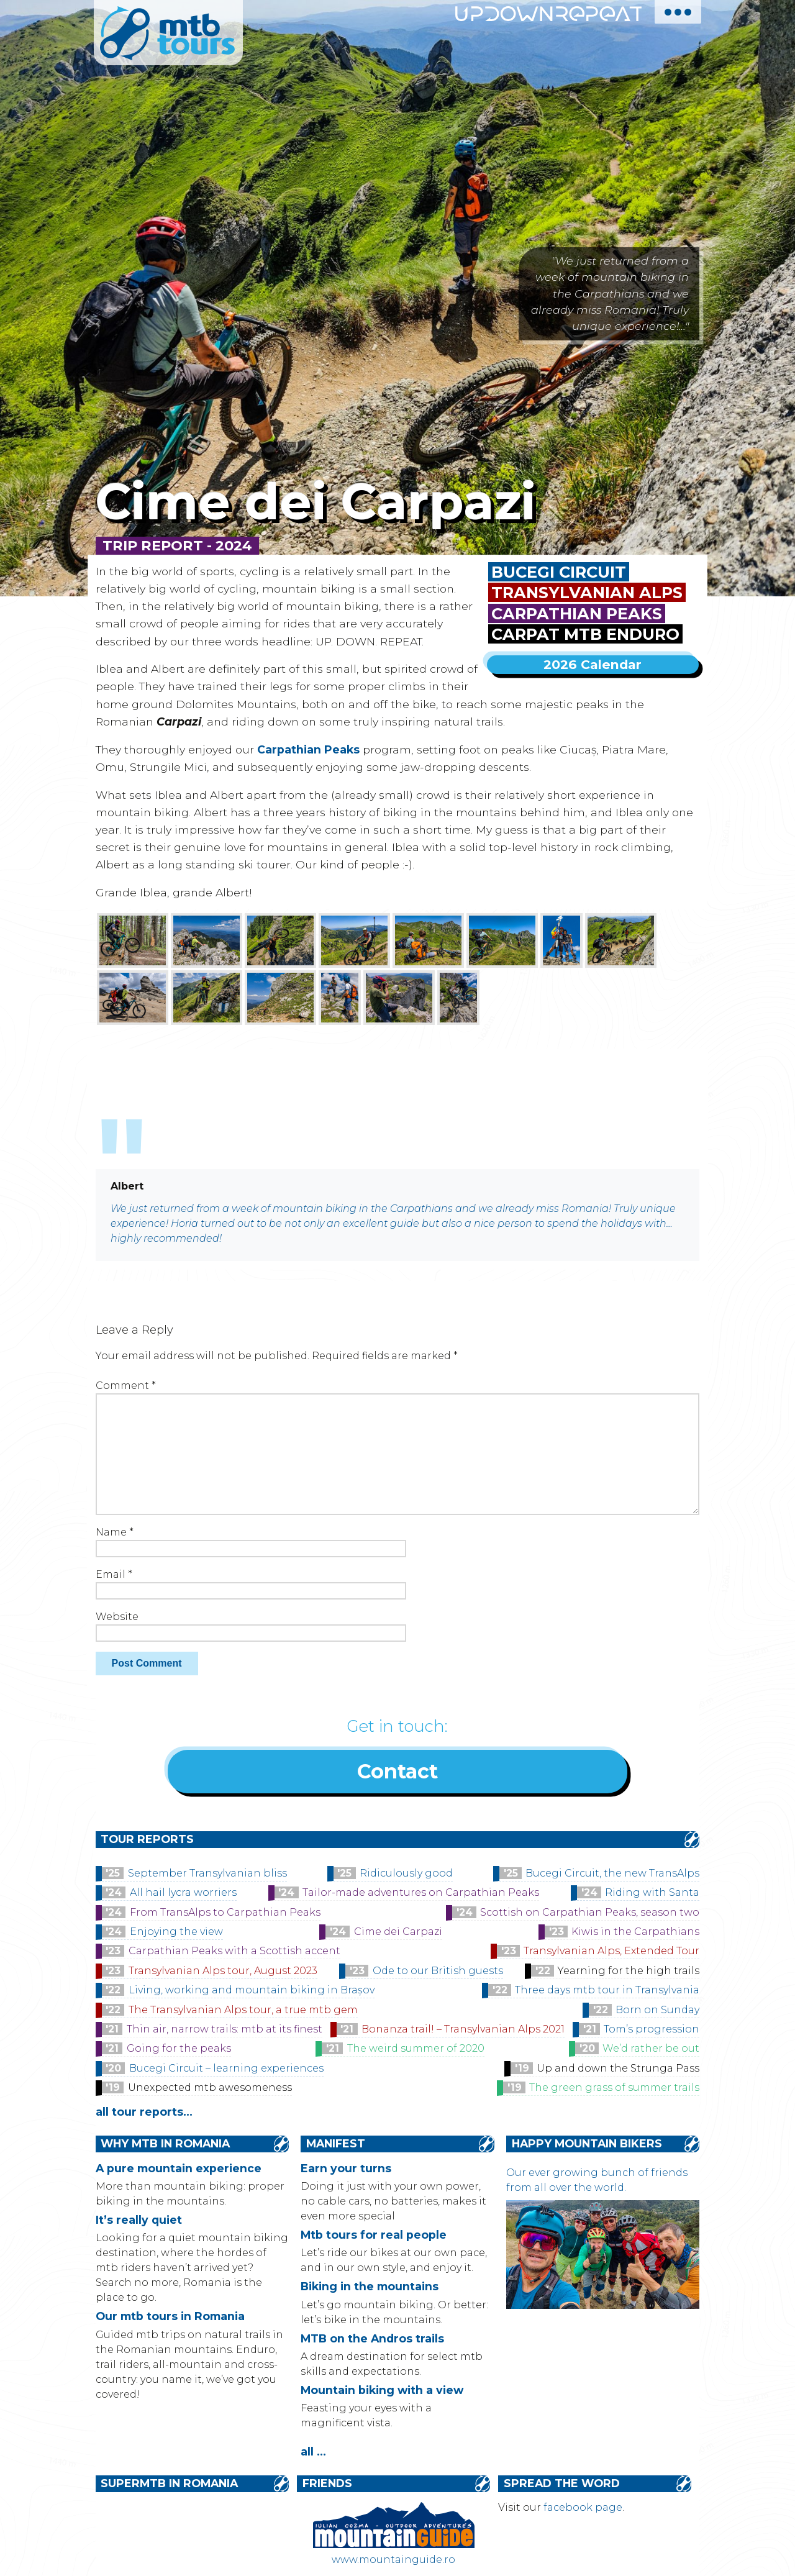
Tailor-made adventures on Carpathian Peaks (420, 1895)
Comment (126, 1385)
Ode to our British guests (438, 1973)
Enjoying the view (176, 1934)
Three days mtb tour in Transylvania (607, 1992)
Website (117, 1617)
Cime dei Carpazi (398, 1934)
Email (114, 1574)
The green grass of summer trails (614, 2090)
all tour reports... (144, 2114)
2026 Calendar (592, 664)
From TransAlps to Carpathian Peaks (225, 1915)
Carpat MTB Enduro (585, 634)
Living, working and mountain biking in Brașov (252, 1992)
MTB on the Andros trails (372, 2340)
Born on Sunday (657, 2012)
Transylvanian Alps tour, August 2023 (223, 1973)
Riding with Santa (652, 1895)
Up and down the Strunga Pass (618, 2071)
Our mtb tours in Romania (170, 2318)
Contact (397, 1772)
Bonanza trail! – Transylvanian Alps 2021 (463, 2031)
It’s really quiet (139, 2222)
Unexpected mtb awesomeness (210, 2090)
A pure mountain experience (178, 2170)
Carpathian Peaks (576, 613)
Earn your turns (346, 2170)
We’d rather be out (650, 2051)
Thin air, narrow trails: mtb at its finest (224, 2031)
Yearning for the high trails (628, 1973)
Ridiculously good (406, 1876)
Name (115, 1532)
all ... (313, 2453)
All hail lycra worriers (183, 1895)
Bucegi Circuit (558, 571)
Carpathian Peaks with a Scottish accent (234, 1953)
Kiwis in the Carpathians (635, 1934)
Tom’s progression (651, 2031)
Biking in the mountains (369, 2288)
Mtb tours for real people (374, 2237)
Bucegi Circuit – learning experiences (226, 2071)
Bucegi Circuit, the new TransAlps (612, 1876)
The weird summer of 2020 (415, 2051)
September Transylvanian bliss (207, 1876)
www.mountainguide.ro (393, 2562)
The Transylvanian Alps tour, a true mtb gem (243, 2012)
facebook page (582, 2510)
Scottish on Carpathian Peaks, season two (589, 1915)
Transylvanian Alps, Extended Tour (611, 1953)
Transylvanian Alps (587, 592)
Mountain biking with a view (382, 2392)
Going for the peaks (179, 2051)
